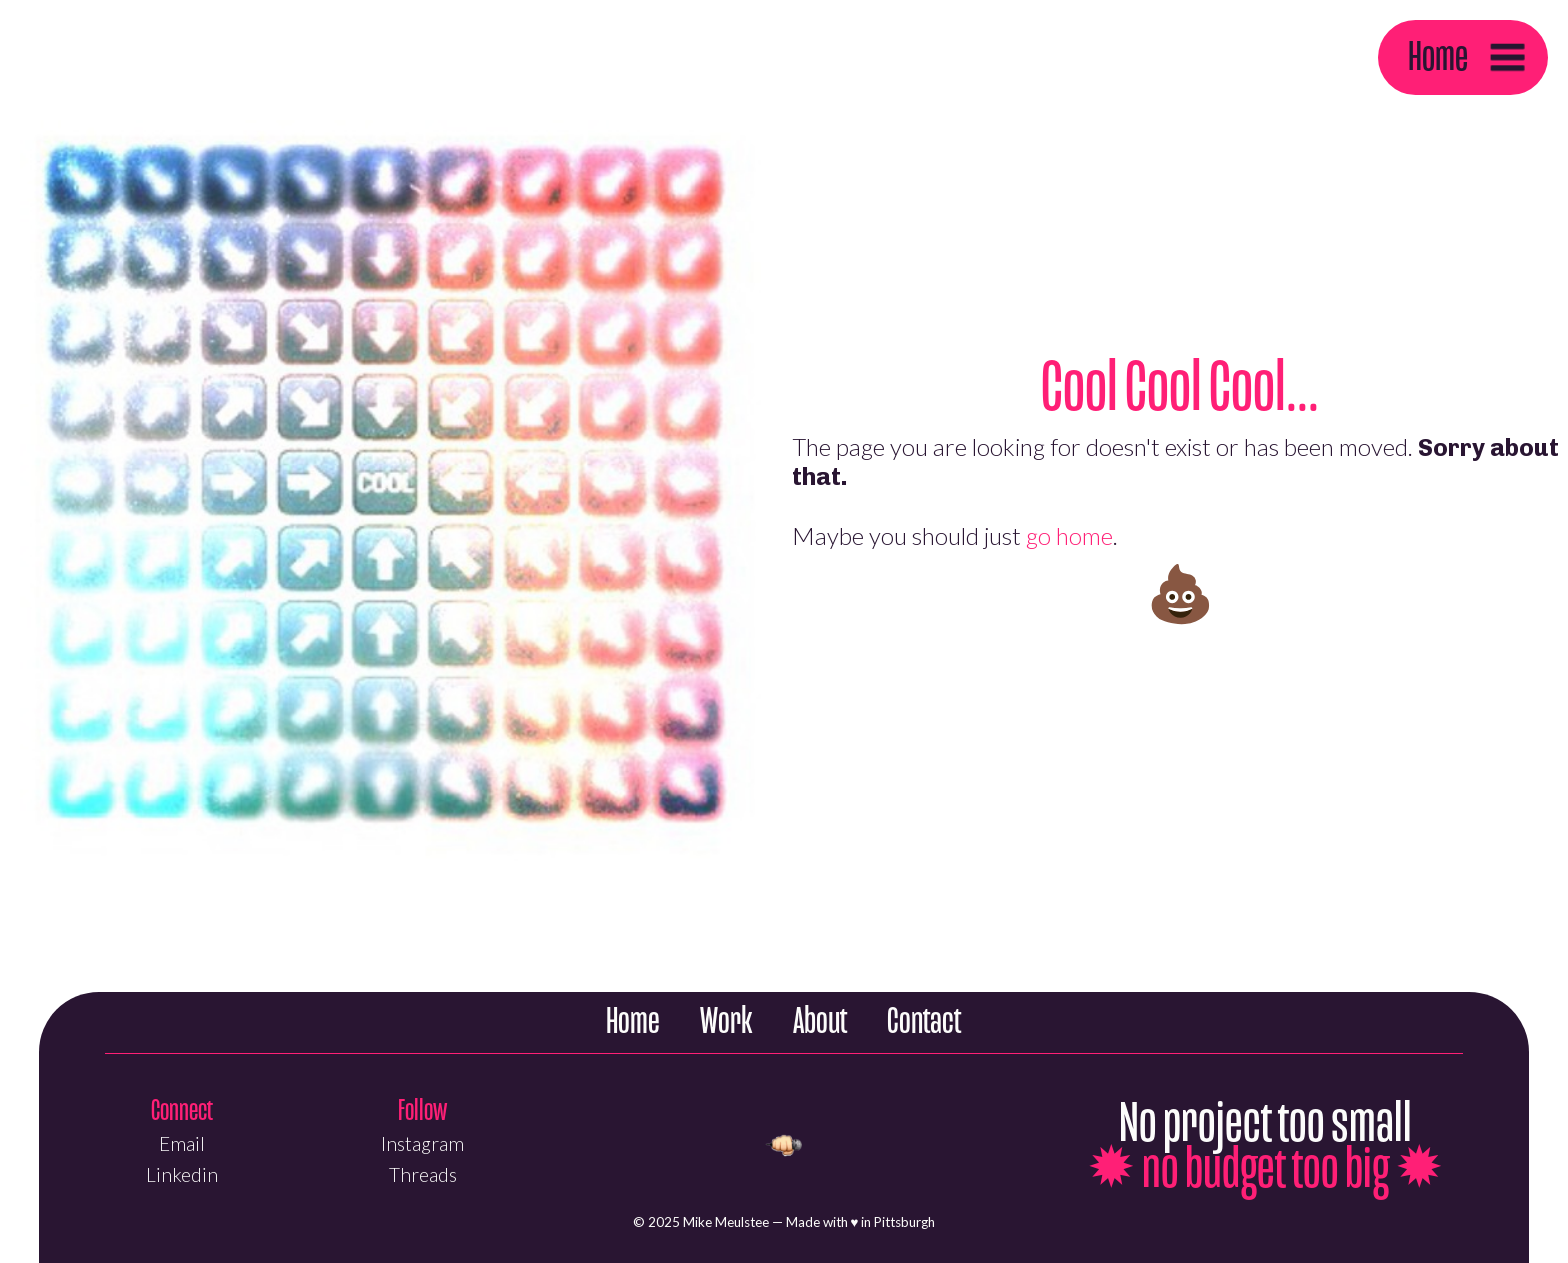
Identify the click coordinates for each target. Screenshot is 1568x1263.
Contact (924, 1021)
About (820, 1021)
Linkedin (182, 1174)
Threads (423, 1174)
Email (182, 1143)
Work (726, 1021)
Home (1438, 56)
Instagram (422, 1143)
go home (1069, 535)
